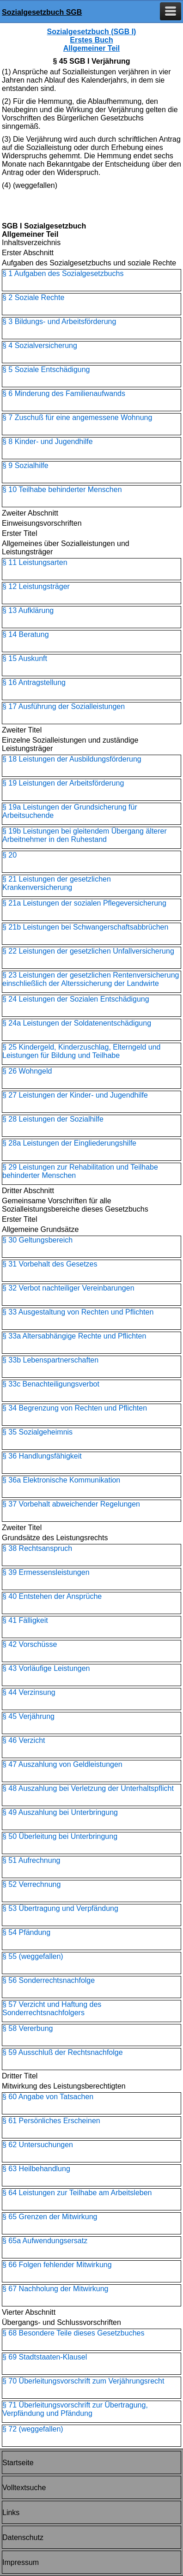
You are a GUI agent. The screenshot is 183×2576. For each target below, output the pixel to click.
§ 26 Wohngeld (27, 1071)
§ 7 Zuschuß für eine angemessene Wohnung (77, 417)
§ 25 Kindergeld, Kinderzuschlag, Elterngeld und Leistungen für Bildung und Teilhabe (81, 1051)
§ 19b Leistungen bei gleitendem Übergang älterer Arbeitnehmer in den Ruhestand (84, 835)
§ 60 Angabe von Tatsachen (47, 2097)
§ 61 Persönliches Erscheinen (51, 2121)
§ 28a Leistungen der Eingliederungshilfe (69, 1143)
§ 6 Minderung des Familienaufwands (63, 393)
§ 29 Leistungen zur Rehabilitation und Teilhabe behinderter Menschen (80, 1171)
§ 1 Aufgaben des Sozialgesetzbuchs (62, 273)
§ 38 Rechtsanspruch (37, 1548)
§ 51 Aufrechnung (31, 1860)
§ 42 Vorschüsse (29, 1644)
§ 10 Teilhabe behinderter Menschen (62, 489)
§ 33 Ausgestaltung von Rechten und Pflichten (77, 1312)
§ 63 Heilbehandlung (36, 2169)
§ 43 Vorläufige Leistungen (46, 1668)
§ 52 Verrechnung (31, 1884)
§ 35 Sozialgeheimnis (37, 1432)
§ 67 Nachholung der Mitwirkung (55, 2289)
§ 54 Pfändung (26, 1932)
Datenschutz (22, 2537)
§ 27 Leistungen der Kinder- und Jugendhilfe (75, 1095)
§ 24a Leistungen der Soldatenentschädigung (76, 1023)
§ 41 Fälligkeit (25, 1620)
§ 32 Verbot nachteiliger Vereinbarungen (68, 1288)
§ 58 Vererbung (27, 2028)
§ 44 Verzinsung (28, 1692)
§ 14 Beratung (25, 634)
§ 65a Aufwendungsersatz (44, 2241)
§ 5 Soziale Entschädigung (46, 369)
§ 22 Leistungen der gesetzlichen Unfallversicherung (88, 951)
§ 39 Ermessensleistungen (46, 1572)
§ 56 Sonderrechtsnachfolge (48, 1980)
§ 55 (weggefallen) (32, 1956)
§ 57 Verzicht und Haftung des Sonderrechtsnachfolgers (51, 2008)
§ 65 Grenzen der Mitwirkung (49, 2217)
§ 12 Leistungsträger (36, 586)
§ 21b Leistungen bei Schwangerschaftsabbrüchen (85, 927)
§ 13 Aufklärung (28, 610)
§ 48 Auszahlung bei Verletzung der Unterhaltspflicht (88, 1788)
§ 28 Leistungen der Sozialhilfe (53, 1119)
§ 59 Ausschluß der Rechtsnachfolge (62, 2052)
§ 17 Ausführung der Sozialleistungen (63, 706)
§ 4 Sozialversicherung (39, 345)
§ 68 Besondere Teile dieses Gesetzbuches (73, 2333)
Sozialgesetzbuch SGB (42, 12)
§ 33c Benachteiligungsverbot (50, 1384)
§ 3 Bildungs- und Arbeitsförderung (59, 321)
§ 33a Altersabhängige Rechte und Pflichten (74, 1336)
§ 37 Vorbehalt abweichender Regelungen (71, 1504)
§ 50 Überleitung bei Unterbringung (59, 1836)
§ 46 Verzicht (23, 1740)
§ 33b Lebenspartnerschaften (50, 1360)
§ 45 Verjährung (28, 1716)
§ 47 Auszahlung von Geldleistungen (62, 1764)
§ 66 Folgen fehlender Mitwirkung (57, 2265)
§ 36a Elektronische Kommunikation (61, 1480)
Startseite (18, 2463)
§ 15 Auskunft (24, 658)
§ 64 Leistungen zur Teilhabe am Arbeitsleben (77, 2193)
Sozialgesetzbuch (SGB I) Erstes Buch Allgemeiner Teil (91, 40)
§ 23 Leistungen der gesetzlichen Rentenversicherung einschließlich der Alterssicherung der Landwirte (90, 979)
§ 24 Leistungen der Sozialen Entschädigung (75, 999)
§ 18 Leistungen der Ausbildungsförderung (71, 759)
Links (10, 2512)
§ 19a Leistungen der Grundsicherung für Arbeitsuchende (69, 811)
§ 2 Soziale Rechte (33, 297)
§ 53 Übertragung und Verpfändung (60, 1908)
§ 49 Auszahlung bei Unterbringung (60, 1812)
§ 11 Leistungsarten (34, 562)
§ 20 (9, 855)
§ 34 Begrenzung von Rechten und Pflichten (74, 1408)
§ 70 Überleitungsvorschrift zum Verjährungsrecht (83, 2381)
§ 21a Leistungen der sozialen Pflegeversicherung (84, 903)
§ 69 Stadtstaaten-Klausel (44, 2357)
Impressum (20, 2562)
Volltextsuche (24, 2488)
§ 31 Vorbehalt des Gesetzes (49, 1264)
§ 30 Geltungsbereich (37, 1240)
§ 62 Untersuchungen (37, 2145)
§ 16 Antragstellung (34, 682)
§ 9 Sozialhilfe (25, 465)
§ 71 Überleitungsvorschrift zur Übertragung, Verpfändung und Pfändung (75, 2409)
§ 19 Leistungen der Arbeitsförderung (63, 783)
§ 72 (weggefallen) (32, 2429)
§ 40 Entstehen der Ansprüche (52, 1596)
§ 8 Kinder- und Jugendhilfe (47, 441)
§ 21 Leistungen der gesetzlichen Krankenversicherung (56, 883)
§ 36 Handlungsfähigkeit (42, 1456)
